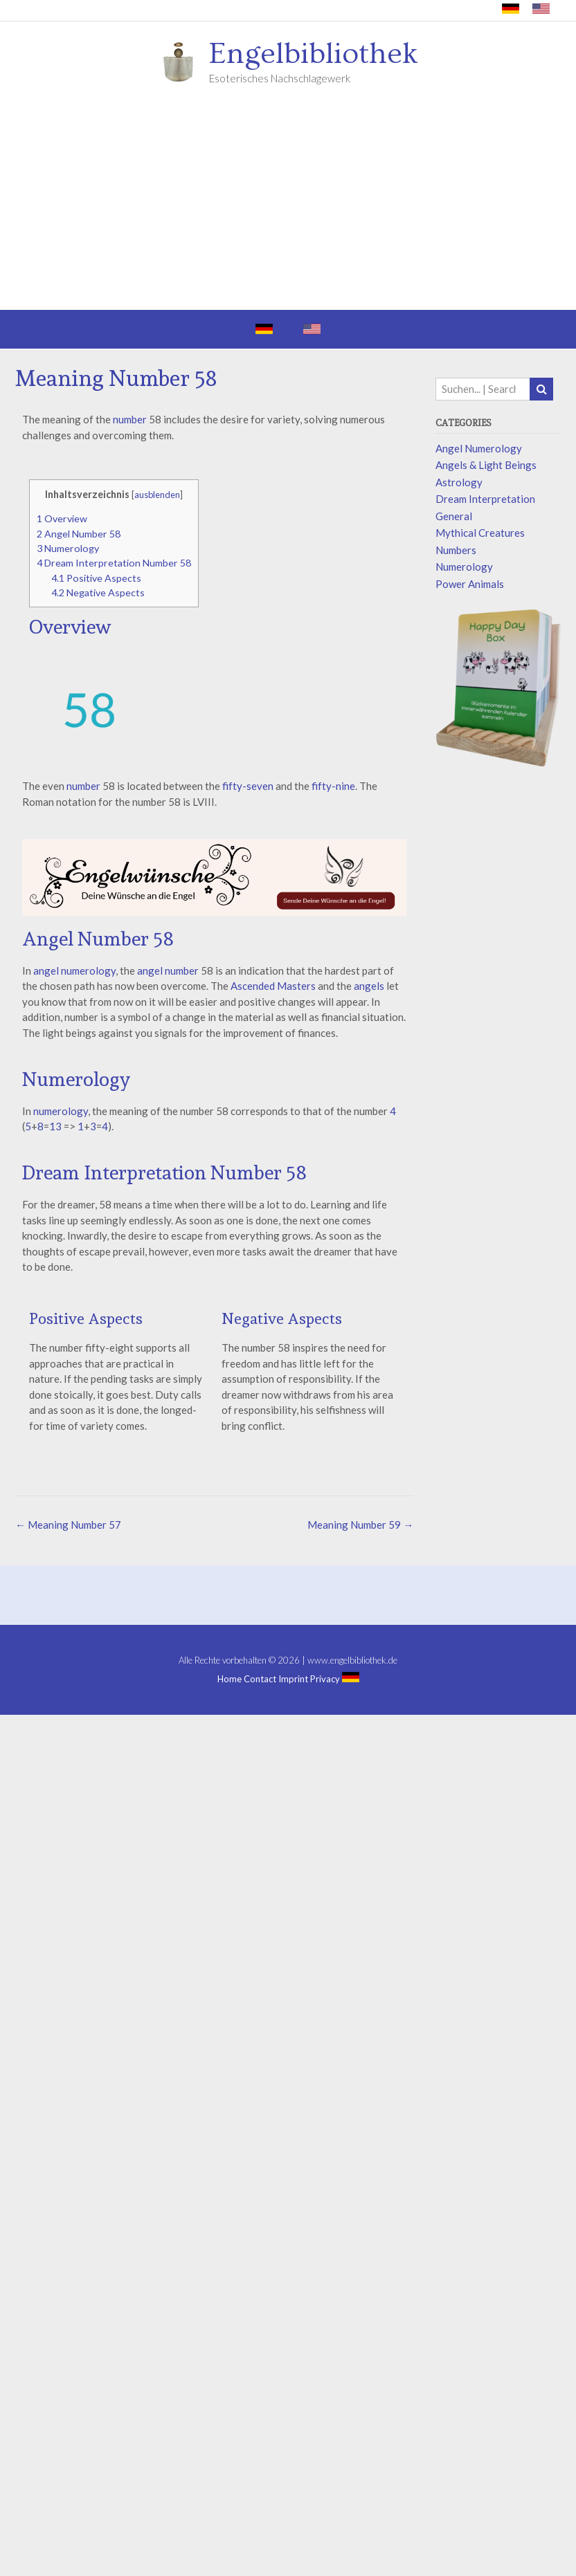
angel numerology (73, 970)
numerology (60, 1111)
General (453, 516)
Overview (62, 518)
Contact (260, 1679)
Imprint (293, 1679)
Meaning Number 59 (360, 1524)
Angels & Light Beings (486, 465)
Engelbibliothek (313, 54)
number (130, 419)
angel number (168, 970)
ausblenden (157, 494)
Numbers (455, 550)
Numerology (68, 548)
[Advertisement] (288, 206)
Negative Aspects (98, 592)
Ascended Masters (273, 985)
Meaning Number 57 (68, 1524)
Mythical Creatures (480, 532)
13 (55, 1126)
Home (229, 1679)
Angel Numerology (478, 448)
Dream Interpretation (485, 499)
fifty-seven (247, 786)
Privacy (325, 1679)
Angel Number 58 (78, 534)
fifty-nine (333, 786)
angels (369, 985)
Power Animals (469, 584)
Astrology (459, 482)
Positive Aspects (96, 578)
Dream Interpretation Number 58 (114, 563)
